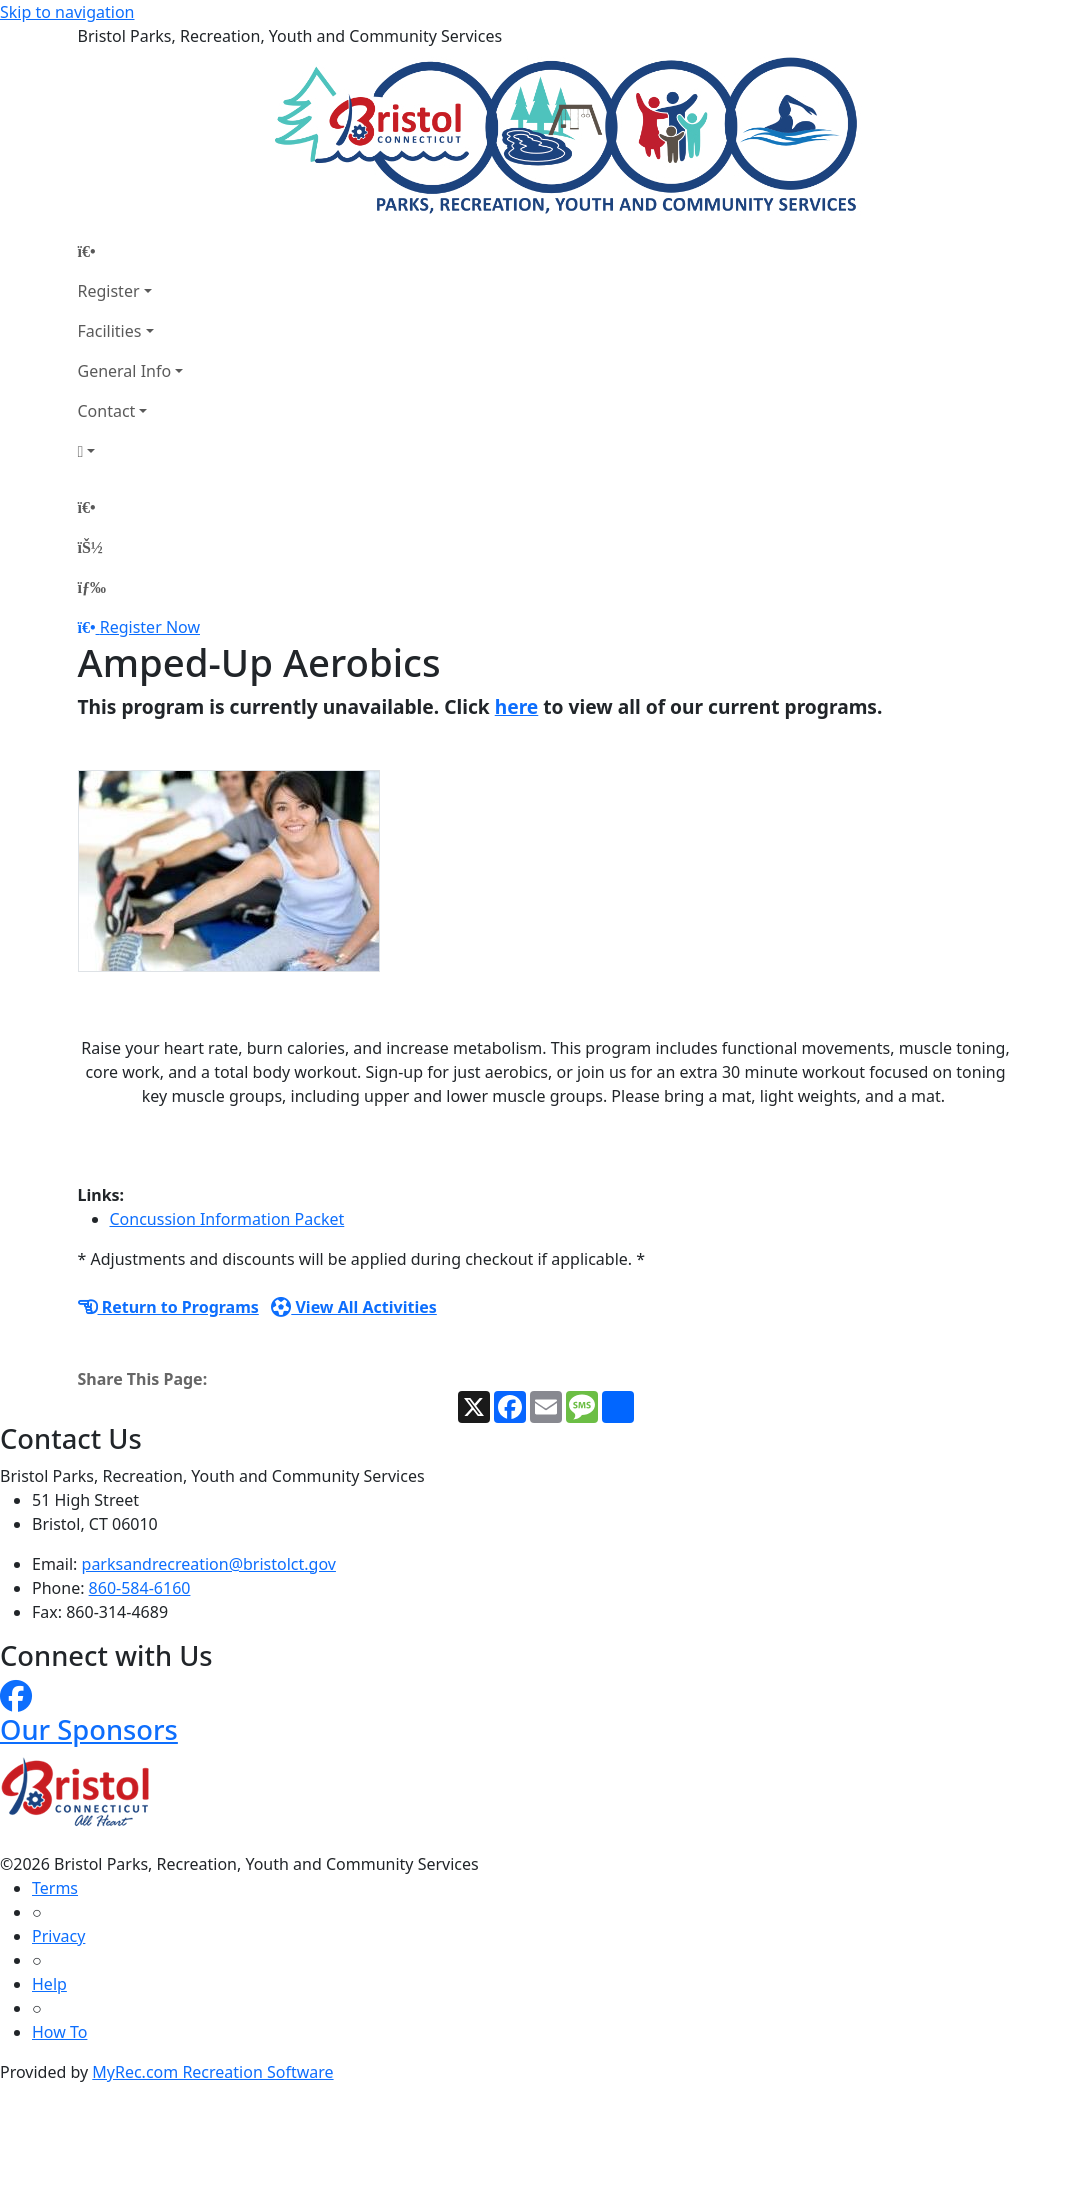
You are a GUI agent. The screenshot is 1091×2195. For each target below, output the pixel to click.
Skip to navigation (67, 12)
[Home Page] (131, 251)
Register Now (150, 627)
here (517, 706)
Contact (107, 411)
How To (59, 2032)
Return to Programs (168, 1307)
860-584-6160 (140, 1588)
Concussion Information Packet (227, 1219)
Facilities (110, 331)
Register (109, 291)
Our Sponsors (89, 1729)
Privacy (58, 1936)
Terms (55, 1888)
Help (49, 1984)
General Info (125, 371)
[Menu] (92, 587)
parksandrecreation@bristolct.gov (209, 1564)
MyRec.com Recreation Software (212, 2072)
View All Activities (354, 1307)
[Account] (131, 451)
